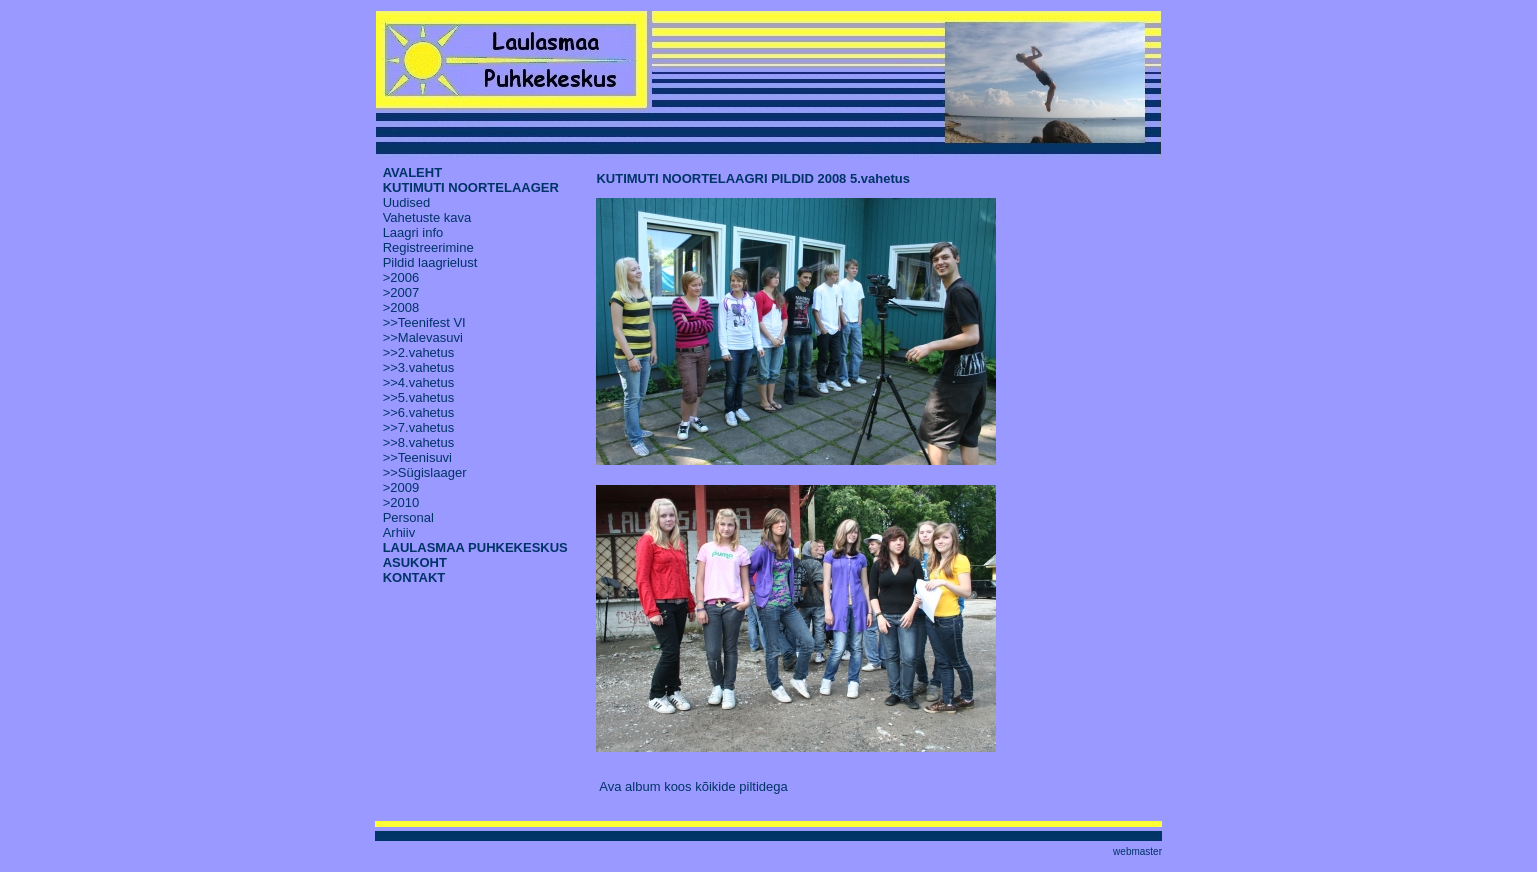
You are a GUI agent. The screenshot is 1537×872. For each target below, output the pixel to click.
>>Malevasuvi (423, 337)
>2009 (401, 487)
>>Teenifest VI (424, 322)
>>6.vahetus (419, 412)
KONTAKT (414, 577)
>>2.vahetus (419, 352)
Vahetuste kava (427, 217)
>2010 (401, 502)
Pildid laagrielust (430, 262)
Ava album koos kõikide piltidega (693, 786)
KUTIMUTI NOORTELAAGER (471, 187)
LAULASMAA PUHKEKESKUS (475, 547)
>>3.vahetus (419, 367)
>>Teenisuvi (417, 457)
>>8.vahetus (419, 442)
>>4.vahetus (419, 382)
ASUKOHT (415, 562)
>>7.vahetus (419, 427)
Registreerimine (428, 247)
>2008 (401, 307)
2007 (404, 292)
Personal (408, 517)
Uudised (407, 202)
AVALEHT (412, 172)
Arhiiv (399, 532)
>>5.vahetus (419, 397)
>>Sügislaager (425, 472)
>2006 (401, 277)
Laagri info (413, 232)
